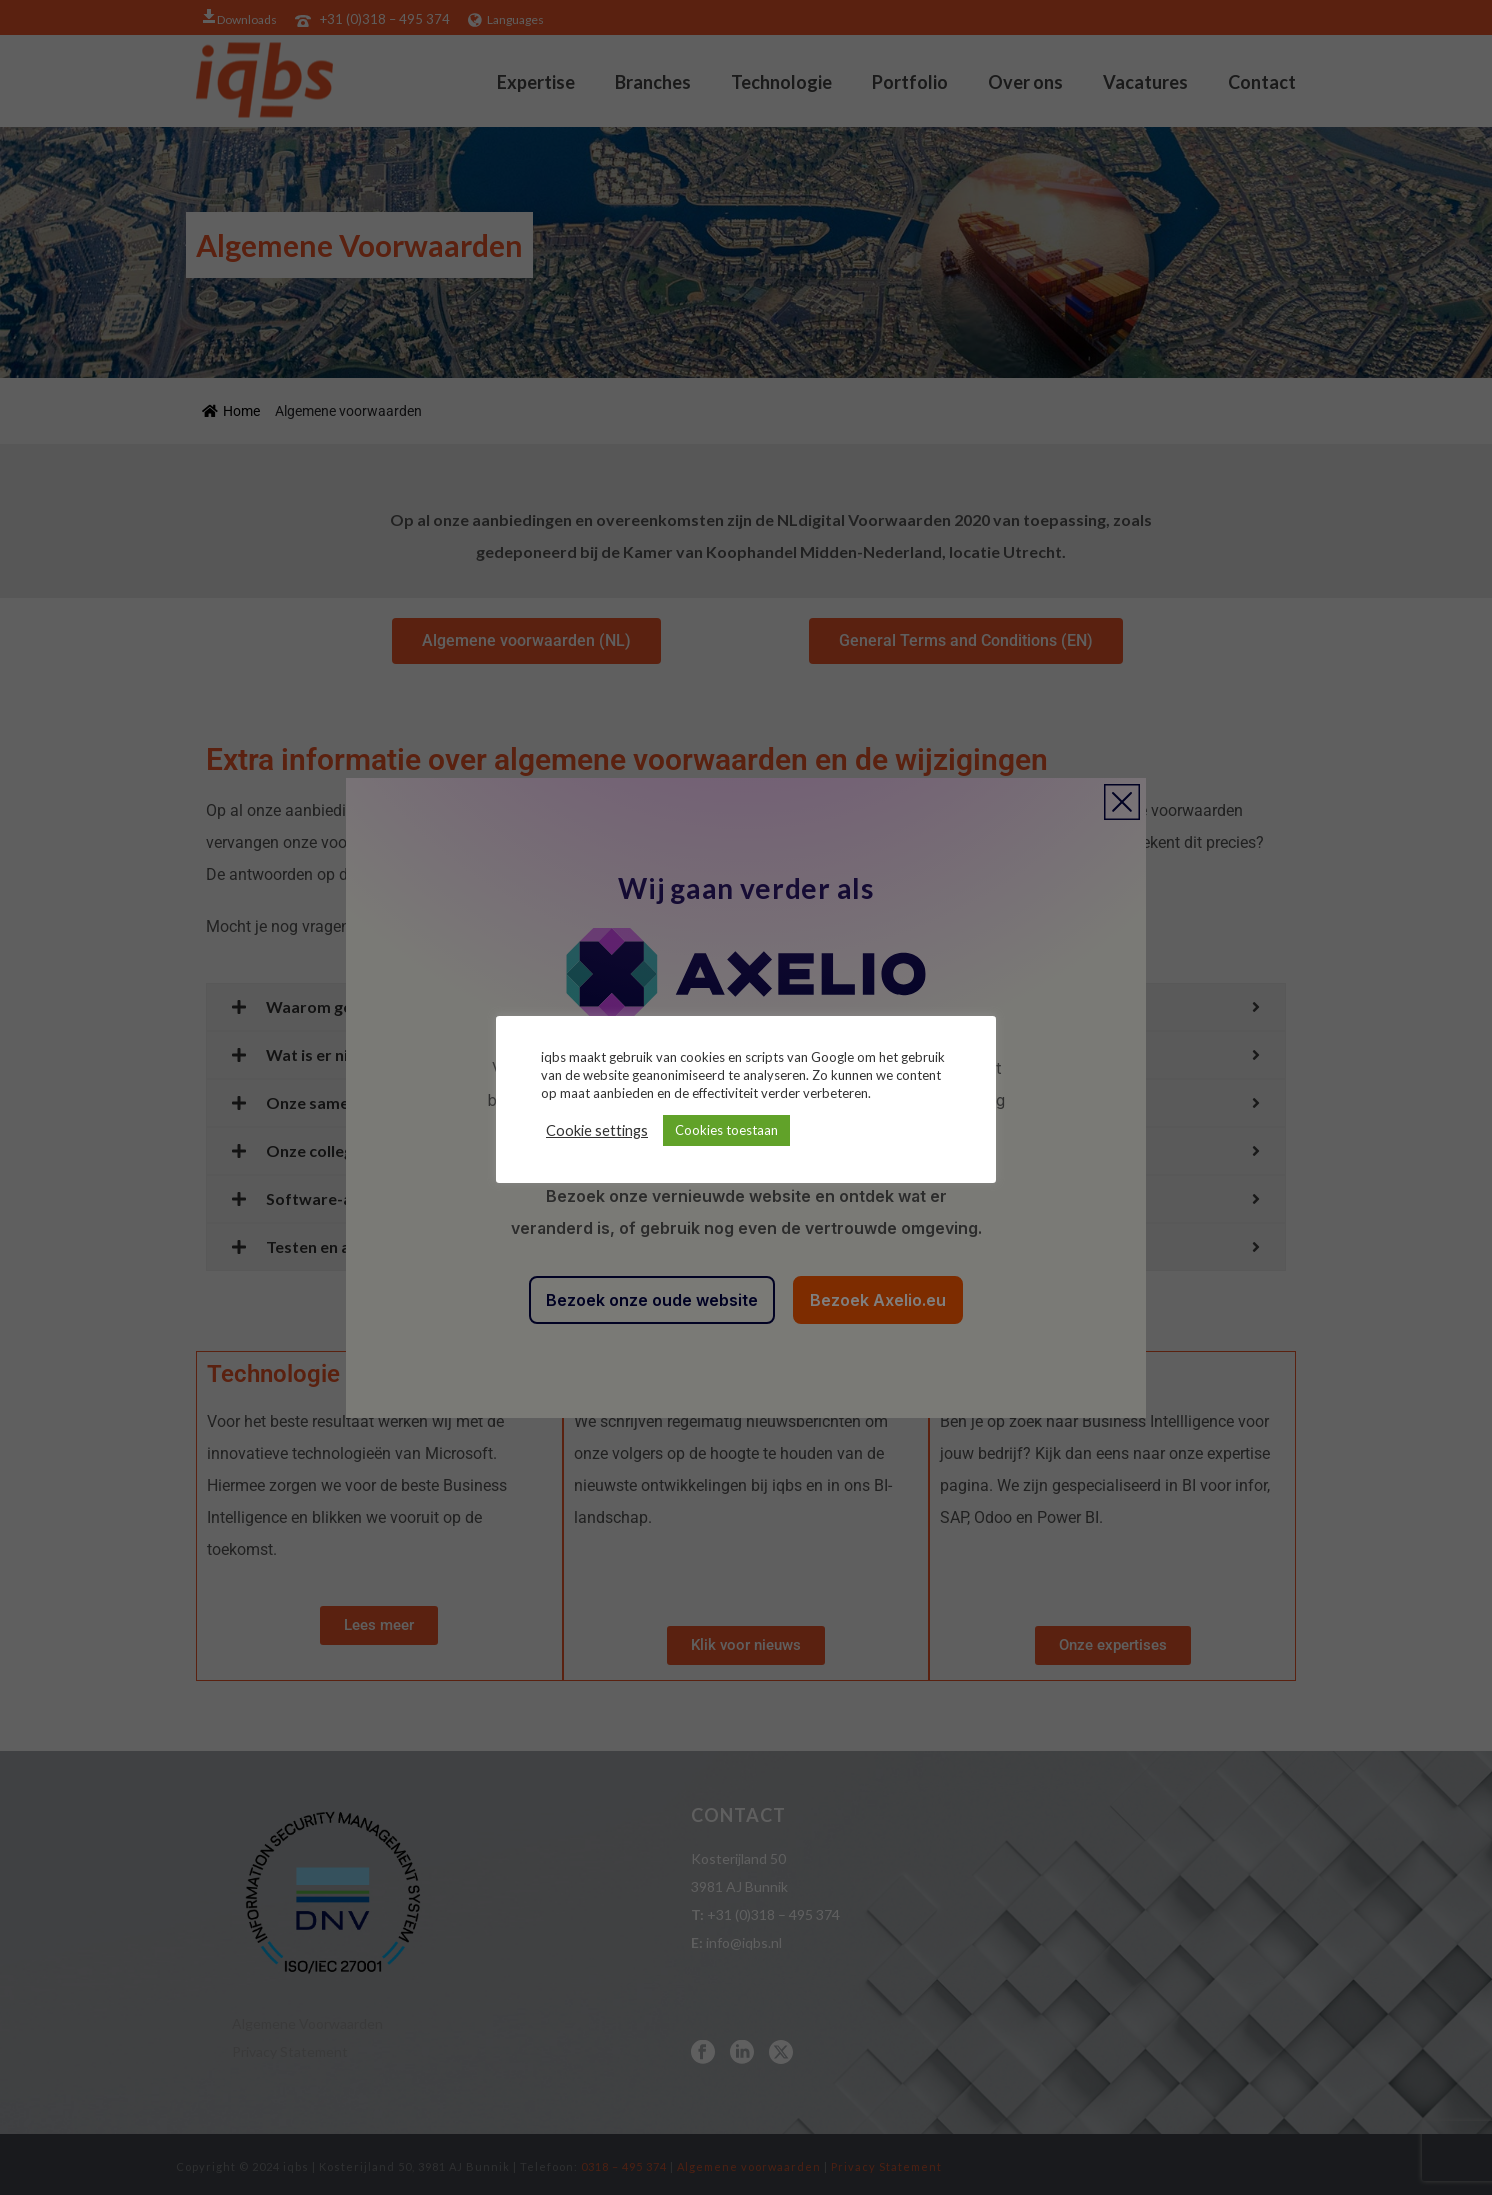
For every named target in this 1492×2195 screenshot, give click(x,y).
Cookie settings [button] (597, 1130)
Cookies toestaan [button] (726, 1130)
